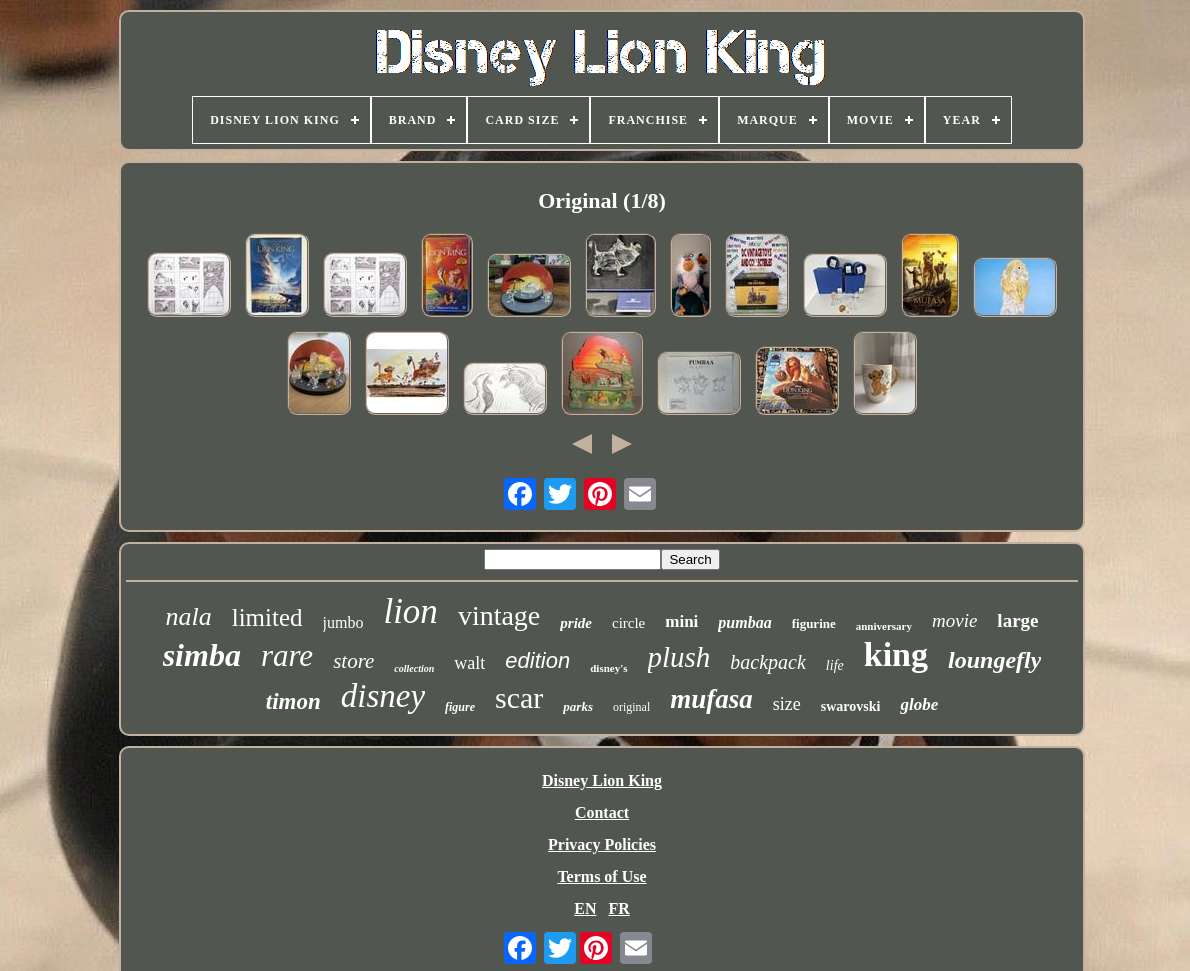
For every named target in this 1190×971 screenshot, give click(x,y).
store (353, 661)
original (631, 707)
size (787, 704)
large (1017, 620)
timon (293, 701)
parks (578, 706)
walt (469, 663)
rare (287, 655)
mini (681, 621)
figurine (814, 623)
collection (414, 668)
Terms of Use (601, 876)
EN (585, 908)
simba (202, 655)
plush (679, 657)
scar (519, 697)
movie (954, 620)
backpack (768, 662)
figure (460, 707)
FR (618, 908)
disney (383, 696)
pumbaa (744, 622)
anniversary (884, 626)
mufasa (711, 699)
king (896, 654)
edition (537, 660)
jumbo (343, 622)
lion (410, 611)
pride (576, 623)
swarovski (851, 706)
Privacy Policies (602, 844)
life (835, 665)
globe (919, 704)
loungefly (994, 660)
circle (628, 623)
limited (267, 617)
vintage (499, 615)
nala (188, 616)
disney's (608, 668)
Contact (602, 812)
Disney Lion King (602, 780)
